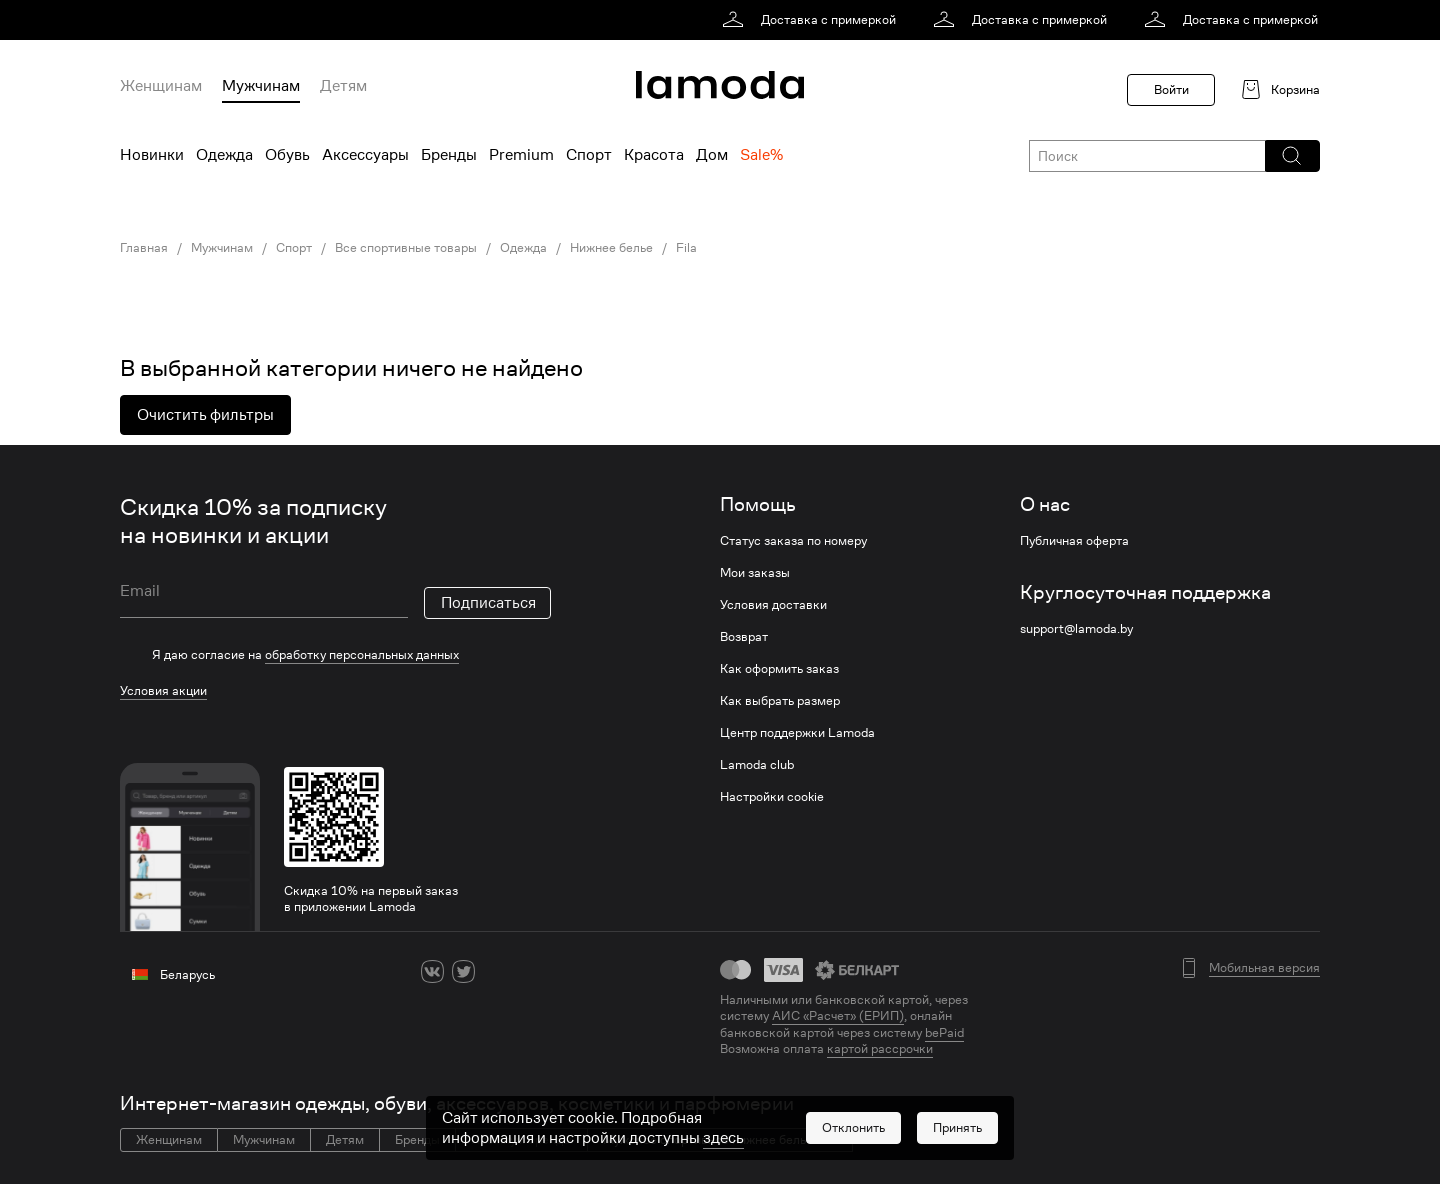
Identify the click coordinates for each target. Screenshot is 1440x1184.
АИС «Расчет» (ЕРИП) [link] (838, 1016)
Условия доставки (773, 605)
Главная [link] (144, 248)
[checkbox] (335, 655)
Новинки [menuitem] (152, 155)
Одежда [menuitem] (224, 155)
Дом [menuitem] (712, 155)
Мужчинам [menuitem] (261, 86)
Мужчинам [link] (222, 248)
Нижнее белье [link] (611, 248)
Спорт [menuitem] (589, 155)
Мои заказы (755, 573)
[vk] (432, 971)
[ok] (494, 971)
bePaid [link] (944, 1032)
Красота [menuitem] (654, 155)
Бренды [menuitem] (449, 155)
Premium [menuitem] (521, 155)
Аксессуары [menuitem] (365, 155)
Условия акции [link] (163, 690)
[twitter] (463, 971)
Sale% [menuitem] (761, 155)
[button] (1291, 156)
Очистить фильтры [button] (205, 415)
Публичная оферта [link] (1074, 541)
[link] (812, 20)
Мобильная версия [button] (1264, 968)
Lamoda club (757, 765)
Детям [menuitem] (343, 86)
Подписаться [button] (488, 603)
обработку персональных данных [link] (362, 654)
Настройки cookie (772, 797)
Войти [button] (1171, 89)
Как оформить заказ (779, 669)
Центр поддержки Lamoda (797, 733)
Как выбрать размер (780, 701)
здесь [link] (723, 1145)
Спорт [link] (294, 248)
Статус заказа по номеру (793, 541)
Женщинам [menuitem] (161, 86)
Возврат (744, 637)
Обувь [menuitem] (287, 155)
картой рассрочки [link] (880, 1048)
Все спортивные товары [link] (406, 248)
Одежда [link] (523, 248)
